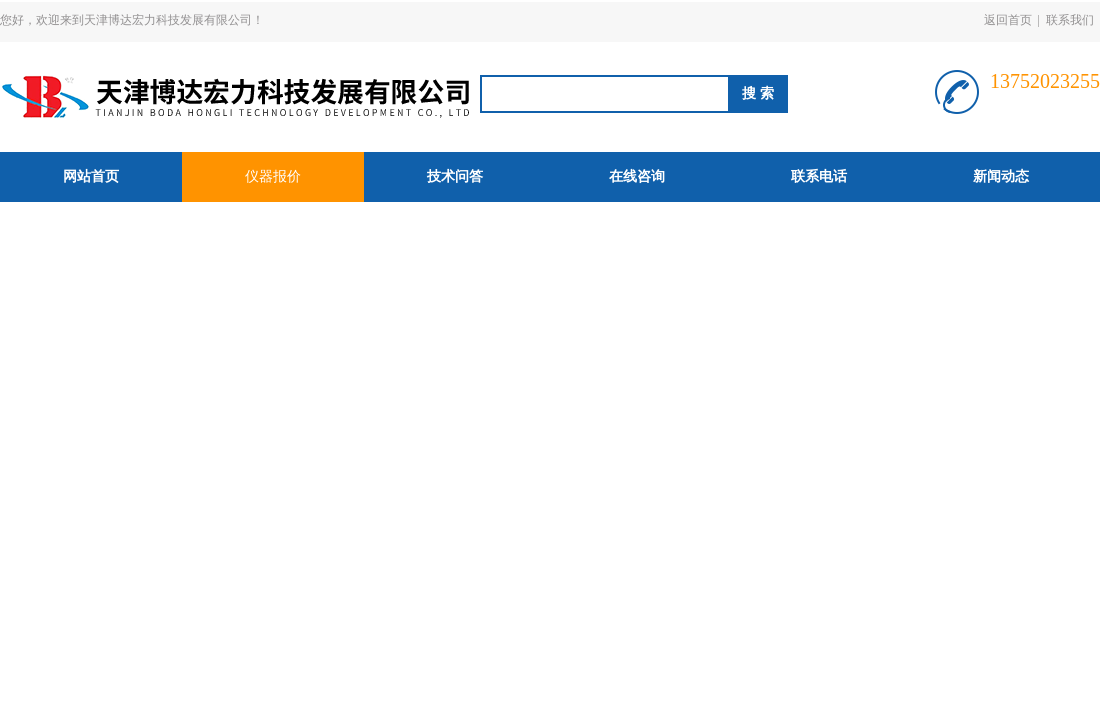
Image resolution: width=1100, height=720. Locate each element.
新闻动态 (1001, 176)
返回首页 (1008, 20)
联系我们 (1070, 20)
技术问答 (455, 176)
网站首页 (91, 176)
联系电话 (819, 176)
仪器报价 (273, 176)
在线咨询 (637, 176)
